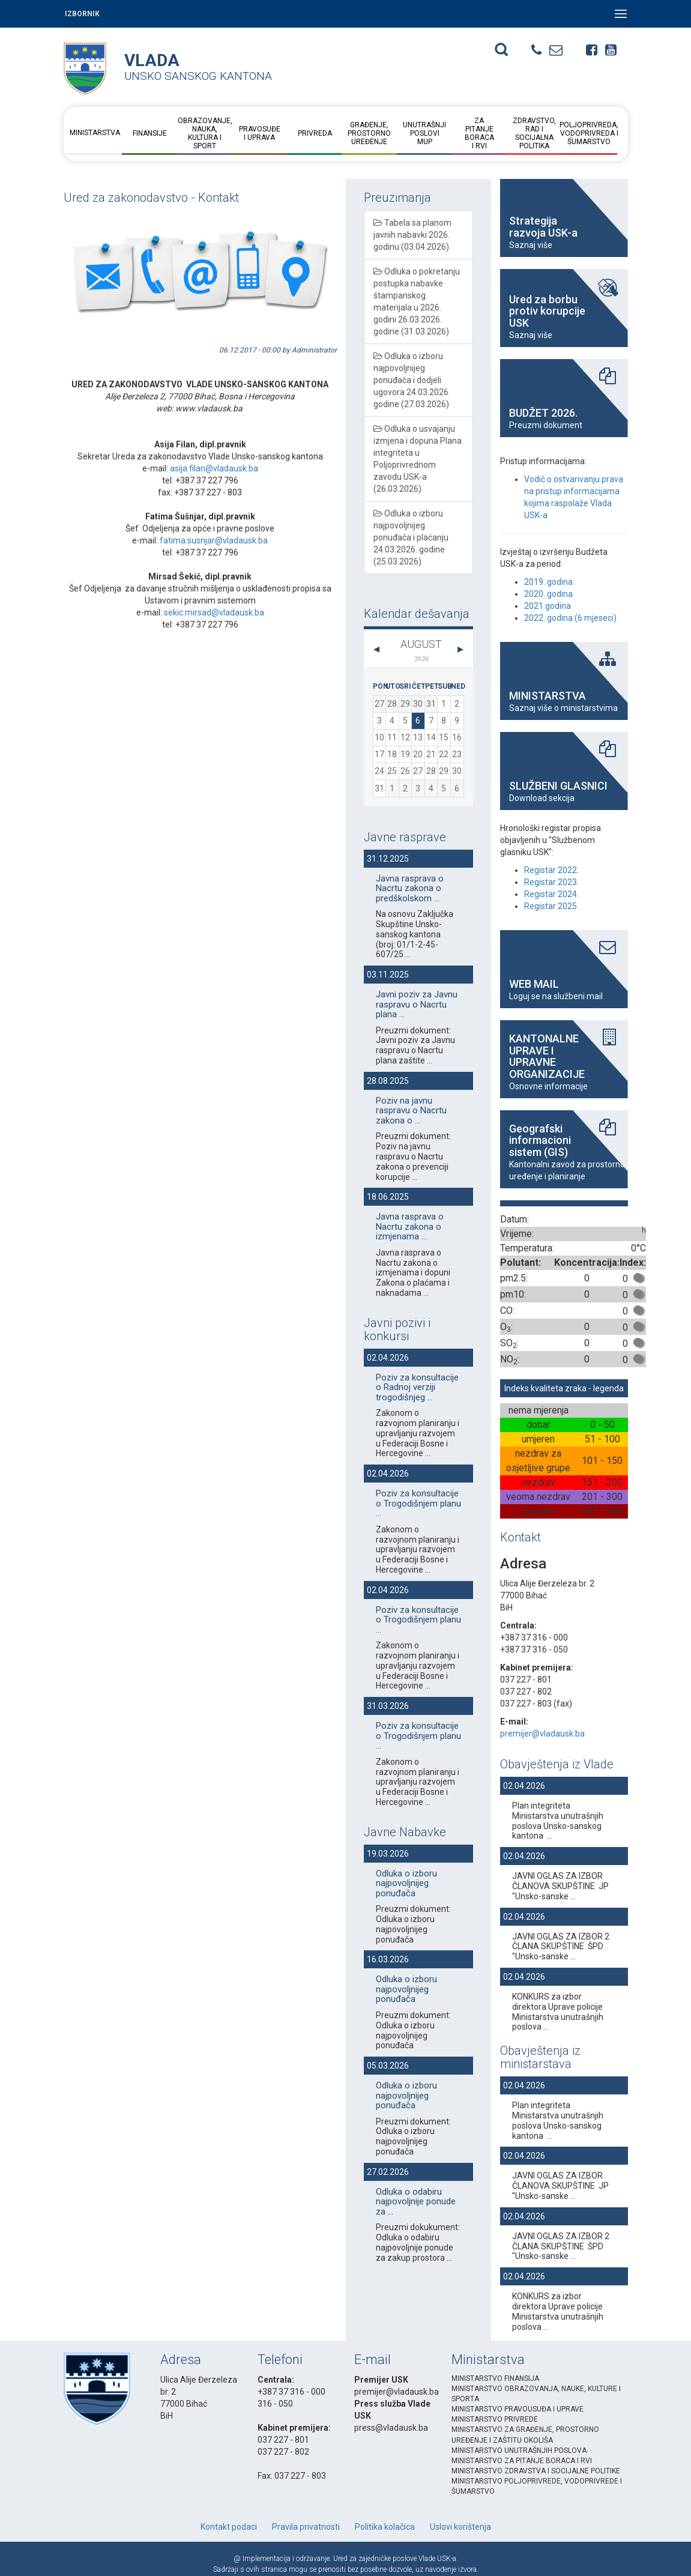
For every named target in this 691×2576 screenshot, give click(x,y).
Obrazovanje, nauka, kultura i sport (204, 133)
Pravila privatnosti (306, 2527)
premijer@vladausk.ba (542, 1733)
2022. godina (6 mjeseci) (570, 618)
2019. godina (548, 582)
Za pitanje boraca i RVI (479, 133)
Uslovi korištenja (460, 2527)
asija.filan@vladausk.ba (214, 468)
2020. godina (548, 594)
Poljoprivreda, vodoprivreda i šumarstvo (589, 132)
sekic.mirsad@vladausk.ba (214, 612)
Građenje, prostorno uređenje (369, 132)
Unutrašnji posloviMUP (424, 132)
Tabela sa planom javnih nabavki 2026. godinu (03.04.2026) (412, 235)
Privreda (314, 132)
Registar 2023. (551, 882)
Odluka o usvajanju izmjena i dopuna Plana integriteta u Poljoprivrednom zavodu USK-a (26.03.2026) (417, 459)
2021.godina (547, 606)
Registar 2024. (551, 894)
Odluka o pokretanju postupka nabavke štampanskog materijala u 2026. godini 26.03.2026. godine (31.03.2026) (416, 301)
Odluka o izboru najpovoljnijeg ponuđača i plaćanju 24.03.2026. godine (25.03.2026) (410, 537)
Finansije (150, 132)
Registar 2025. (551, 906)
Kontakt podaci (229, 2527)
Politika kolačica (385, 2527)
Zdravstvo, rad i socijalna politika (534, 133)
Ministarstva (95, 132)
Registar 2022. (551, 870)
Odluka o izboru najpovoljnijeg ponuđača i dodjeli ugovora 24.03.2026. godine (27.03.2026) (411, 380)
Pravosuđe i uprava (259, 132)
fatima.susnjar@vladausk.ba (214, 540)
